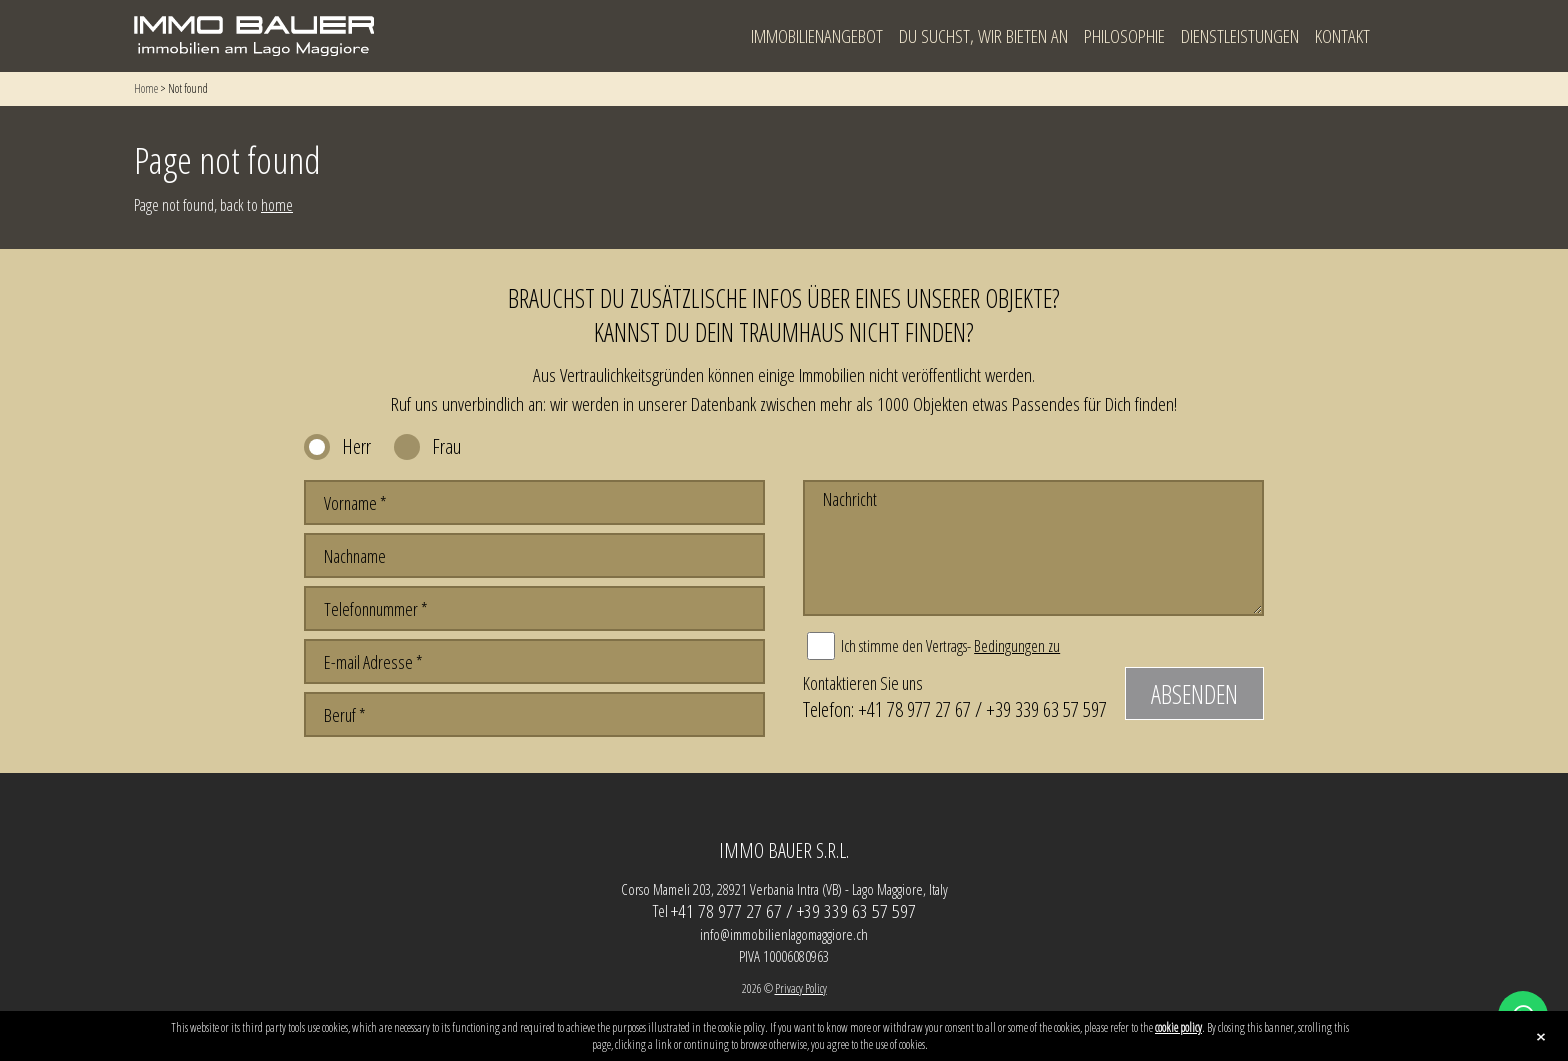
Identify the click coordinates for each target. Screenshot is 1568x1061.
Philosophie (1124, 36)
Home (146, 88)
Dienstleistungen (1240, 36)
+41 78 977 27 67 (914, 709)
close (1541, 1037)
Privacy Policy (801, 988)
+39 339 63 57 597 (1046, 709)
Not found (188, 88)
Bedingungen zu (1017, 646)
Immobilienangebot (817, 36)
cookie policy (1178, 1027)
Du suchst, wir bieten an (983, 36)
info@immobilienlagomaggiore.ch (784, 934)
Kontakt (1342, 36)
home (277, 205)
